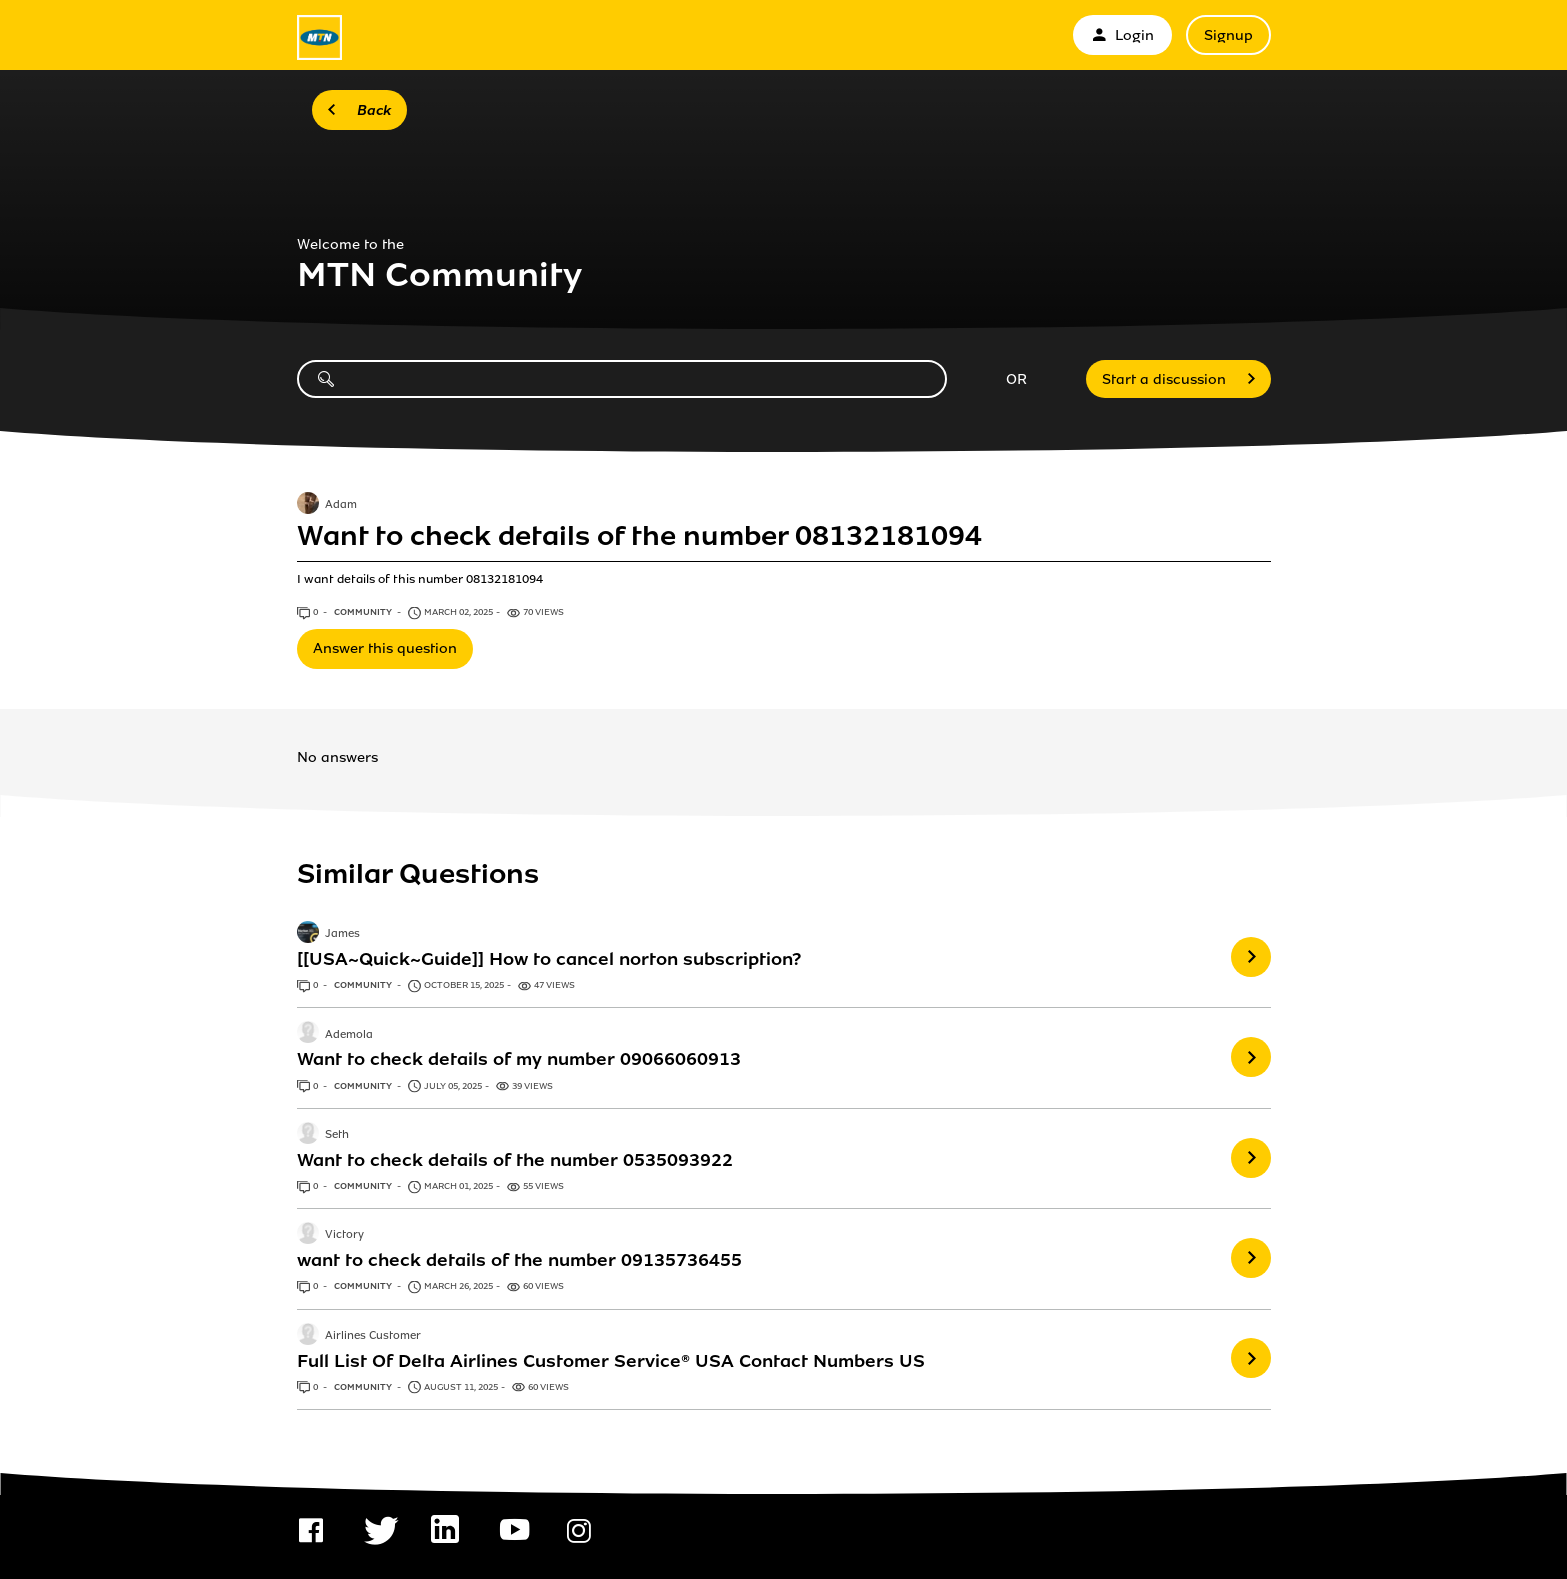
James (342, 934)
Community (364, 612)
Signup (1228, 35)
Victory (344, 1236)
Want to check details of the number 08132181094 (639, 536)
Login (1122, 35)
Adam (341, 505)
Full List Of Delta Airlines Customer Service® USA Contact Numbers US (611, 1361)
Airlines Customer (373, 1336)
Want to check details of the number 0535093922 (515, 1160)
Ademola (349, 1035)
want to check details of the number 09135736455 (519, 1260)
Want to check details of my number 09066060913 (519, 1059)
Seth (337, 1135)
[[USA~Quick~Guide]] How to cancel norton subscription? (549, 959)
